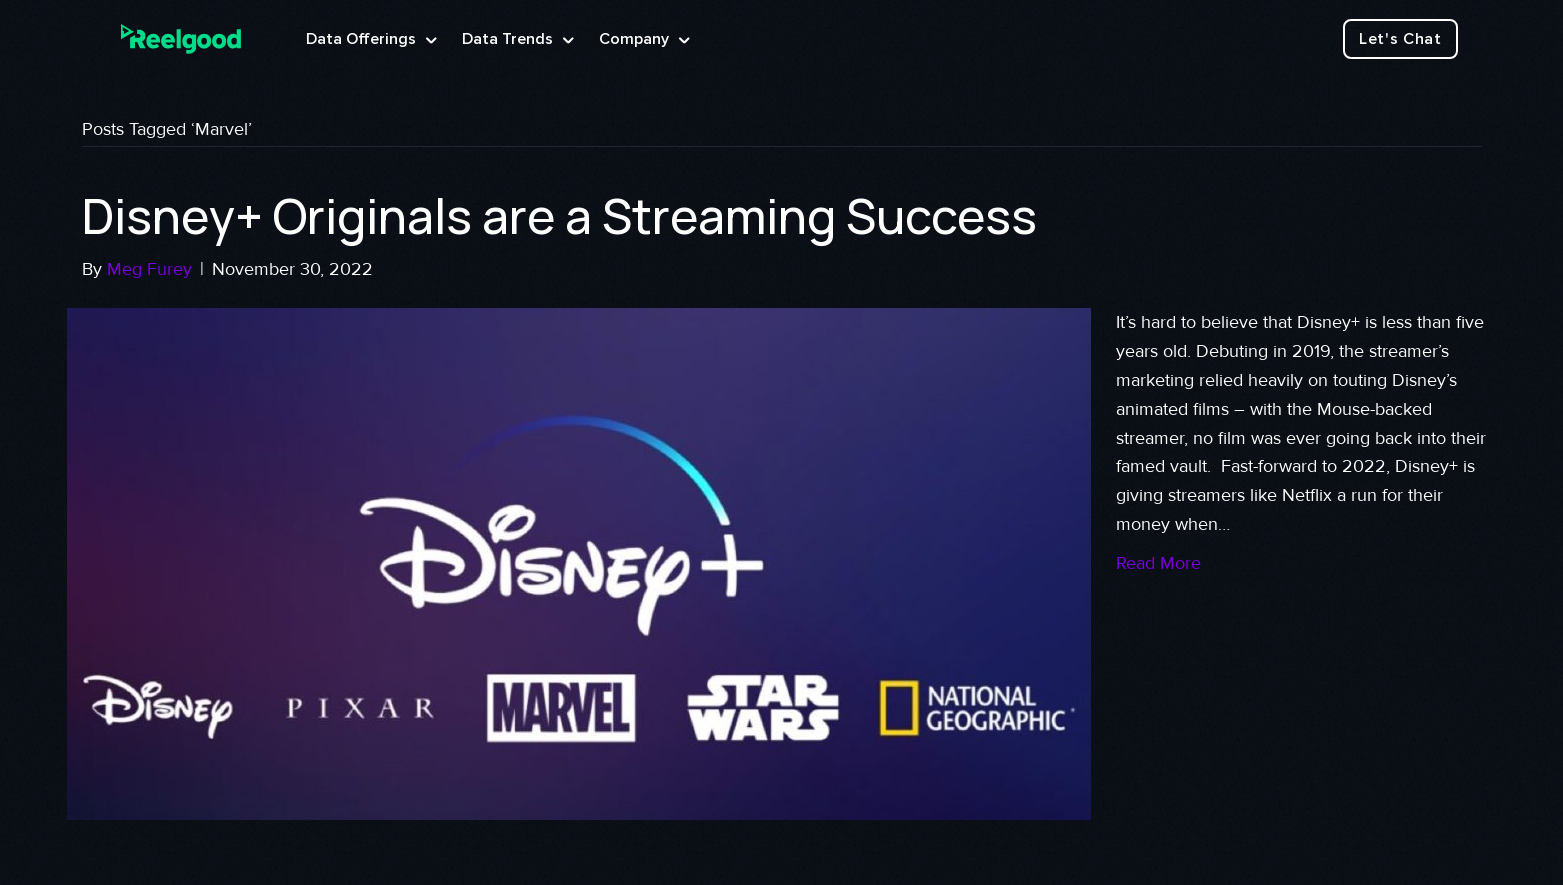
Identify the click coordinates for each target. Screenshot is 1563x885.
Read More (1158, 563)
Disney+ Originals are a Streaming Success (559, 215)
